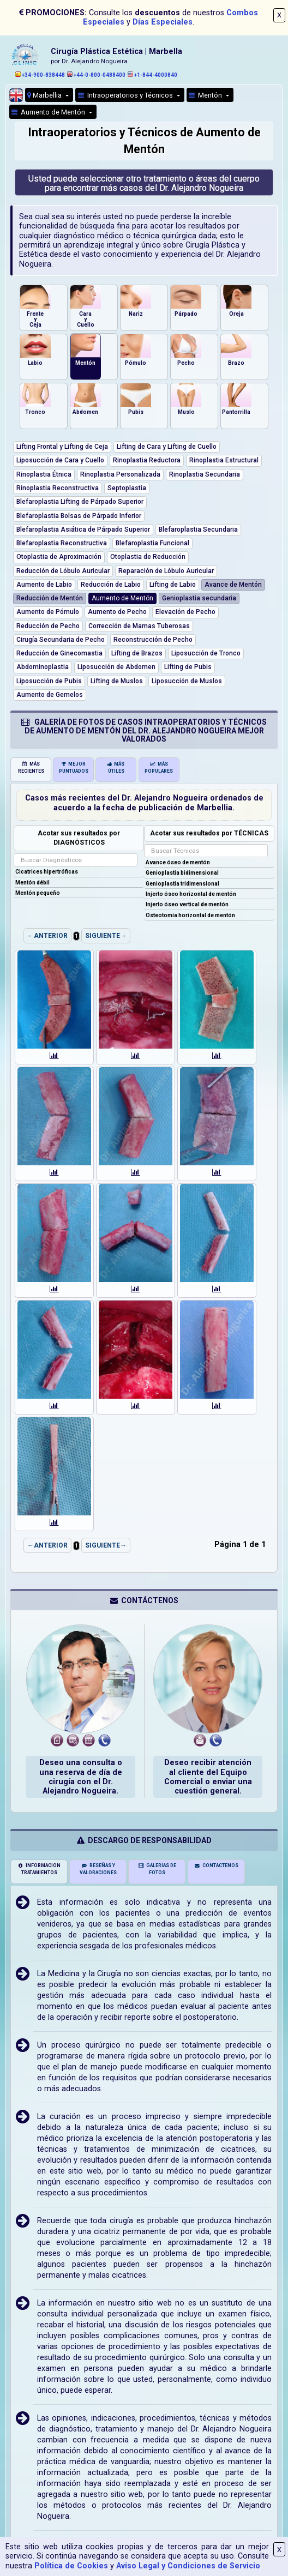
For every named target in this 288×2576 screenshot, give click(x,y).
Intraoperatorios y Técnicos (126, 95)
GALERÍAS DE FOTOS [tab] (157, 1869)
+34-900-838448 (40, 75)
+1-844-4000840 (152, 75)
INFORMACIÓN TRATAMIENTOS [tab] (39, 1869)
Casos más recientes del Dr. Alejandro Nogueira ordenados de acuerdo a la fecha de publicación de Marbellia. (144, 802)
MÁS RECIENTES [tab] (31, 767)
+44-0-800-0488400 (96, 75)
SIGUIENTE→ (106, 936)
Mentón (206, 95)
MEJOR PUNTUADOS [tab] (73, 767)
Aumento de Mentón (49, 112)
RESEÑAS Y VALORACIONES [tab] (98, 1869)
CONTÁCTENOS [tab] (216, 1865)
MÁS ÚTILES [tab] (115, 767)
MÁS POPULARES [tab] (159, 767)
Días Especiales (163, 22)
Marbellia (45, 95)
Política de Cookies (71, 2566)
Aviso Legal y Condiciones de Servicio (188, 2566)
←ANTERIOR (47, 936)
